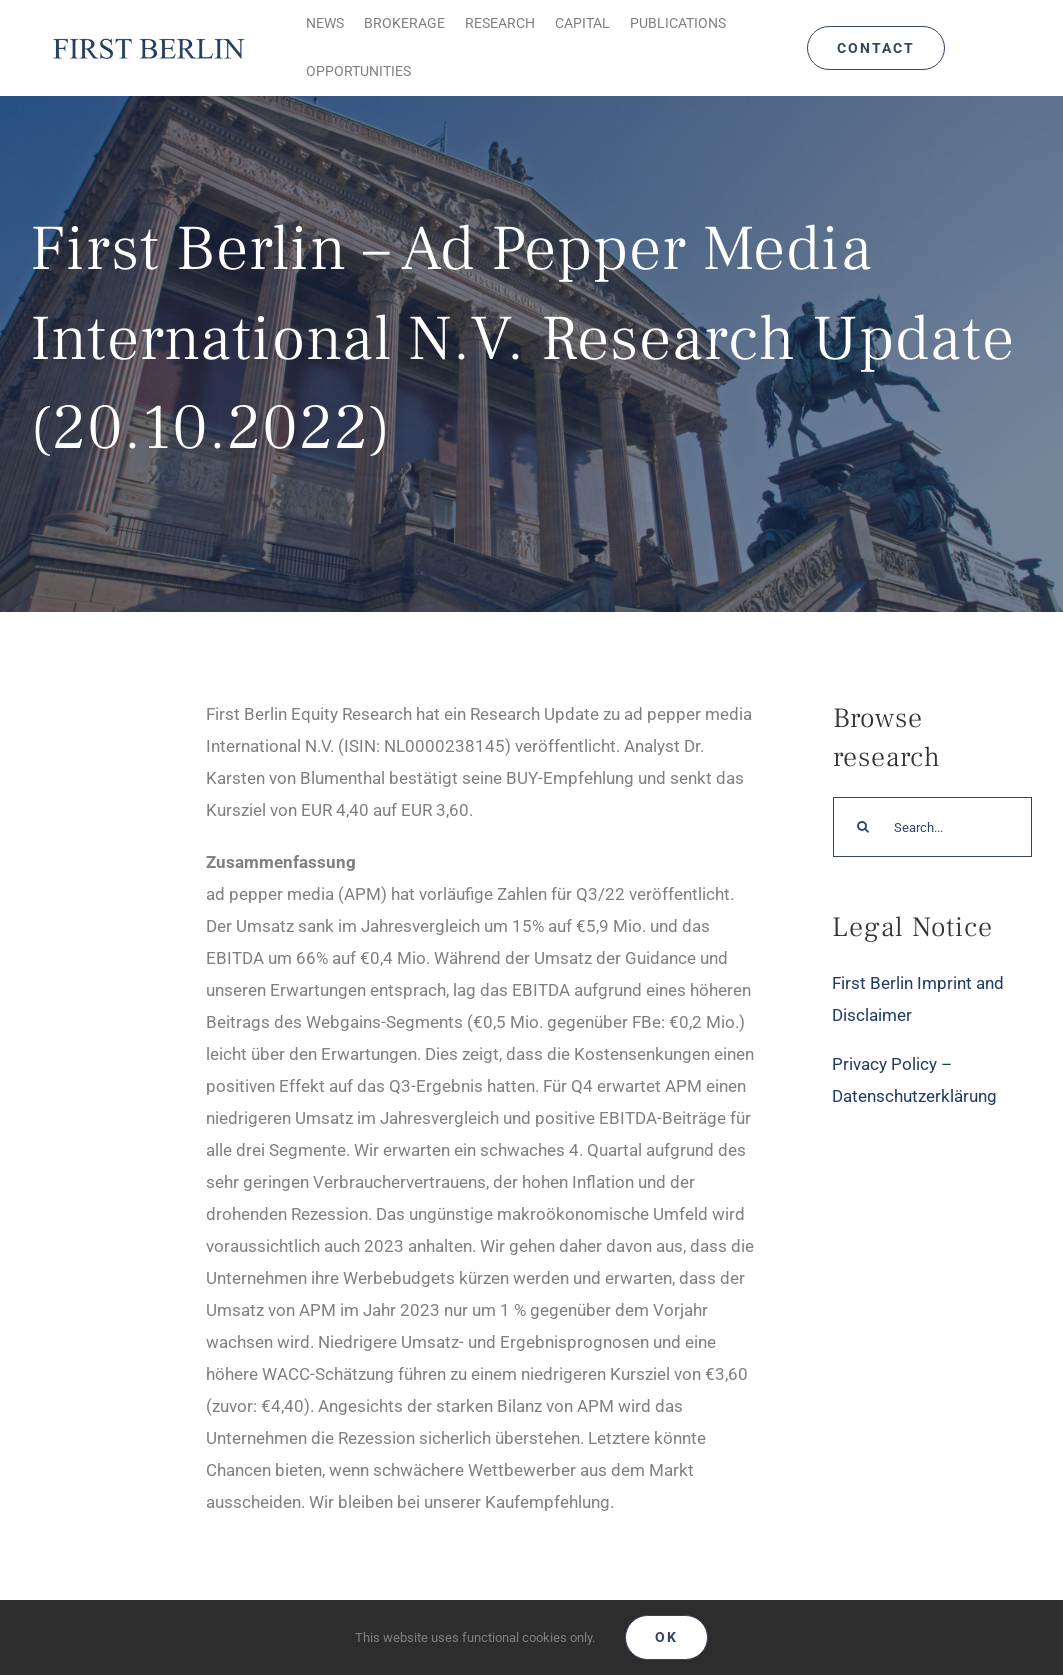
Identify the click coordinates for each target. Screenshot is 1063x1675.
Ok (666, 1637)
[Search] (863, 827)
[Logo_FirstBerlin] (148, 40)
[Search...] (932, 827)
